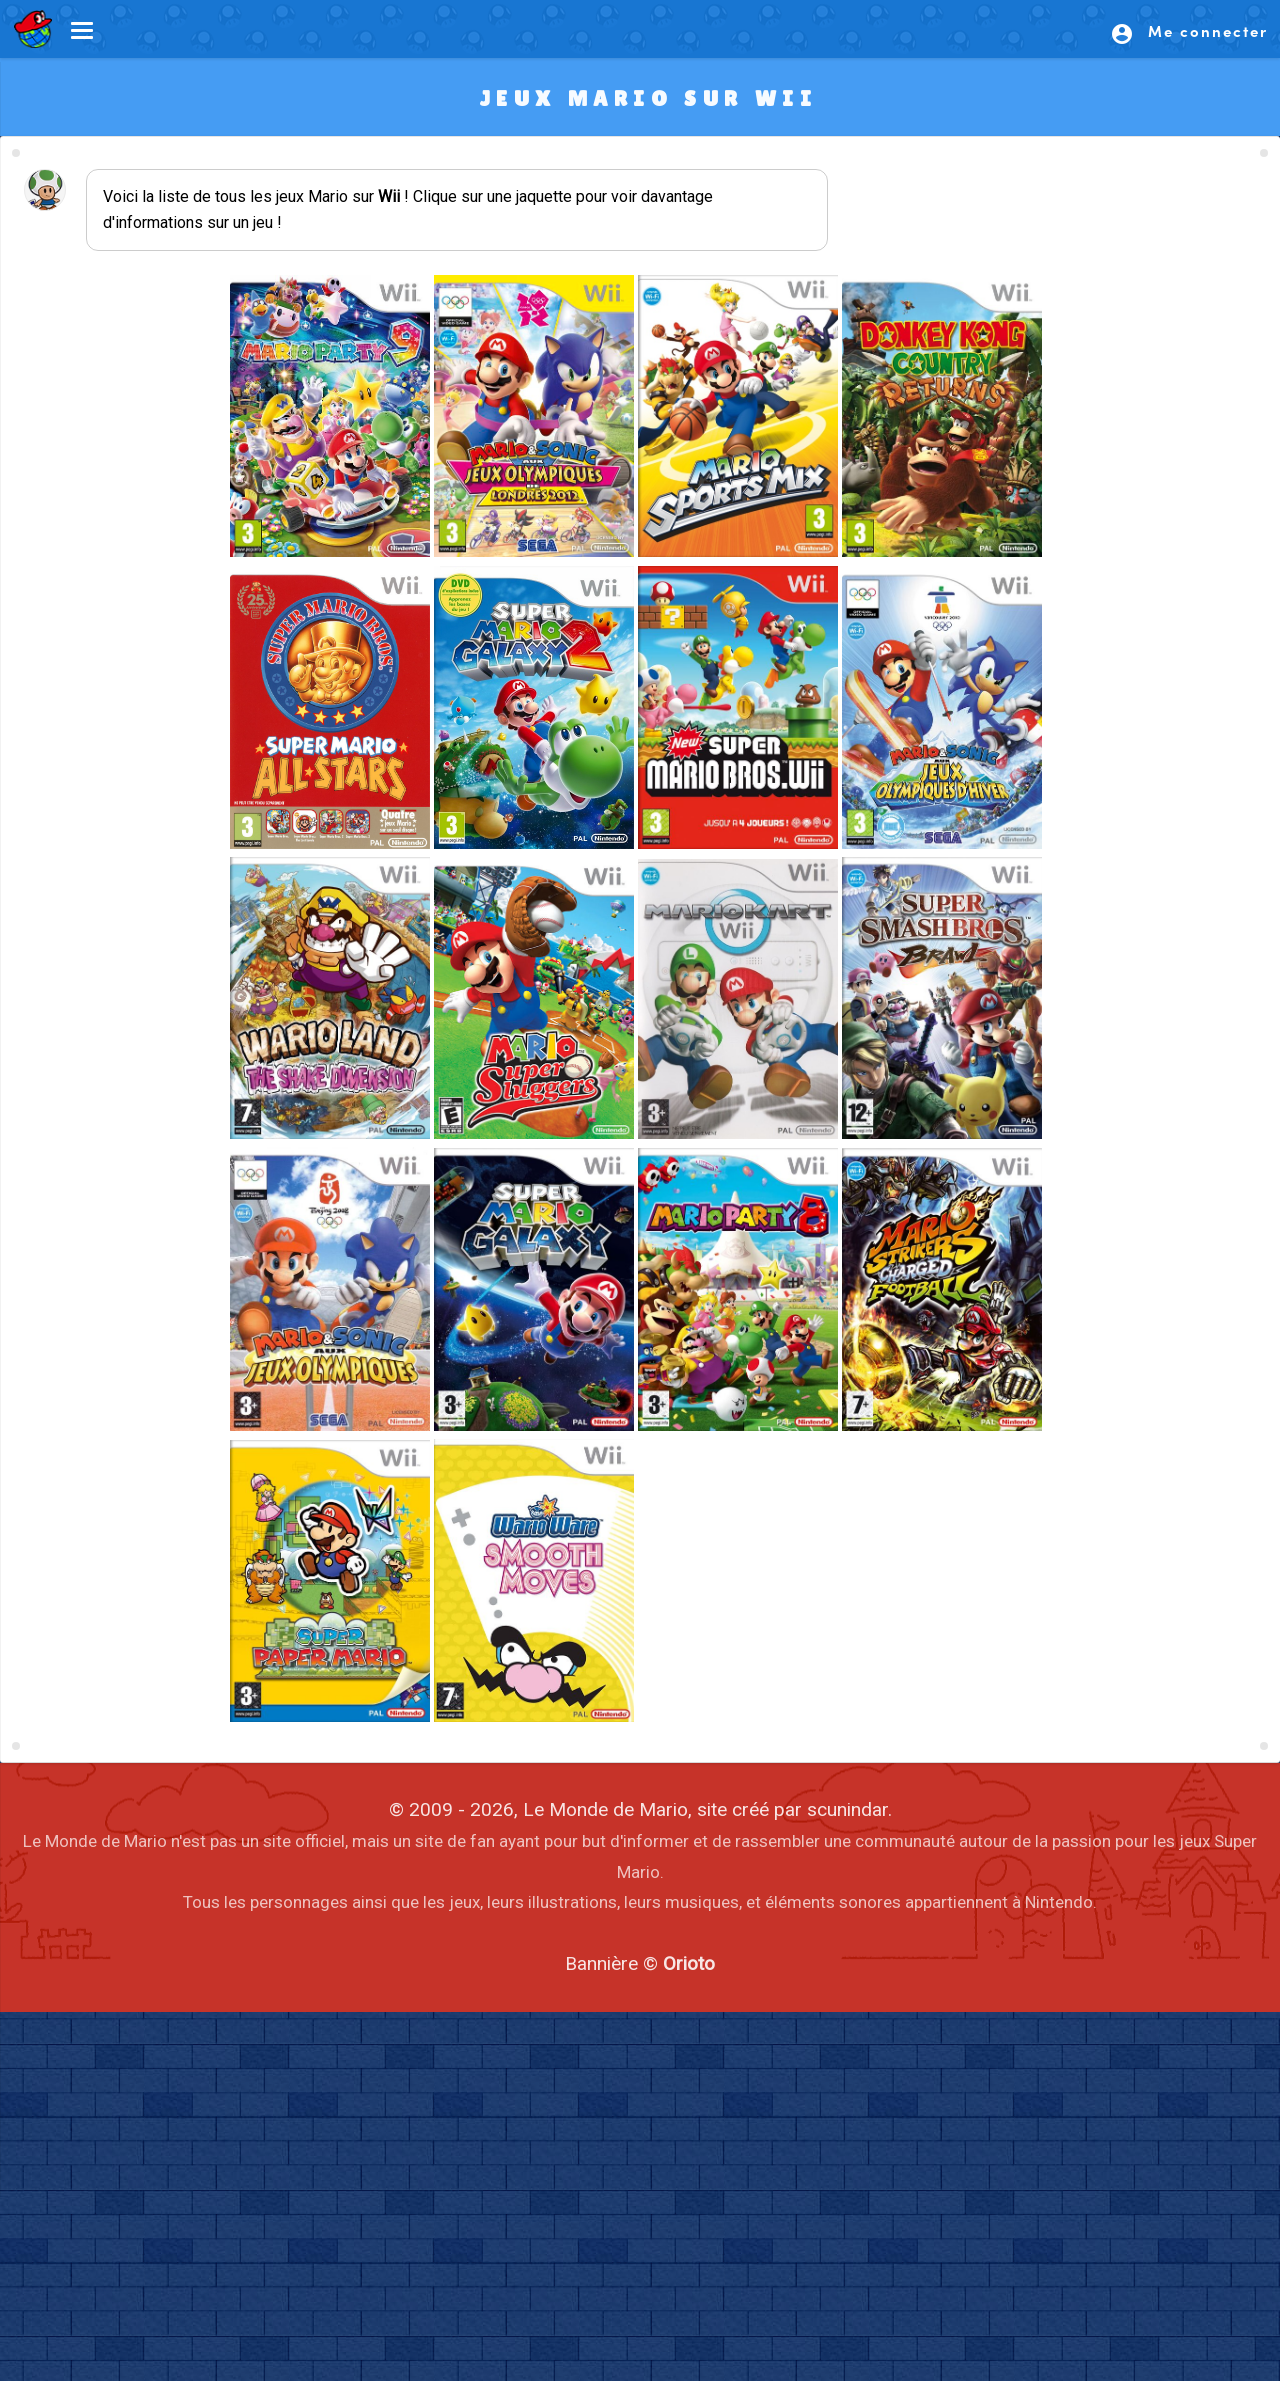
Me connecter (1189, 33)
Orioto (689, 1963)
